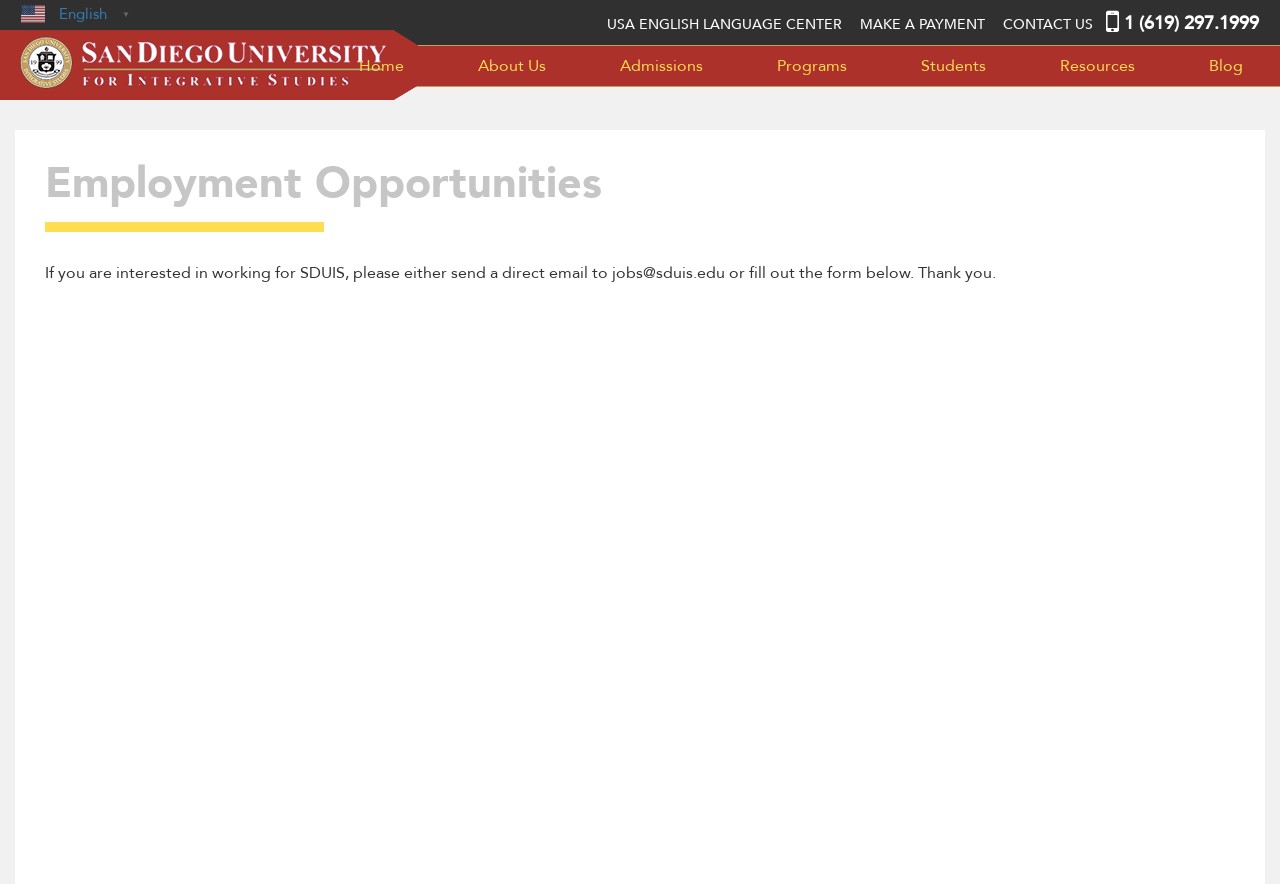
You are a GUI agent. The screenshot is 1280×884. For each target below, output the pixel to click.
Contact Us (1048, 24)
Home (381, 66)
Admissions (661, 66)
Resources (1097, 66)
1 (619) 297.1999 (1191, 23)
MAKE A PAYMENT (922, 24)
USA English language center (724, 24)
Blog (1226, 66)
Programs (812, 66)
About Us (512, 66)
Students (953, 66)
